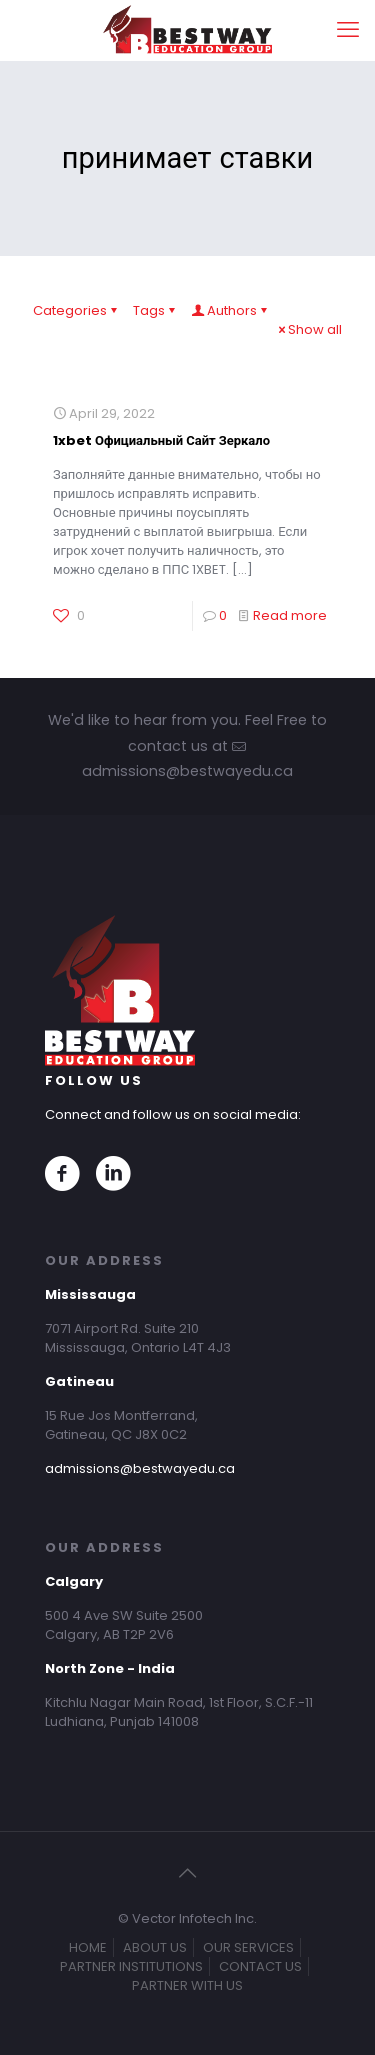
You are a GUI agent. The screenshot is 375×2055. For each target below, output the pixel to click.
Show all (308, 329)
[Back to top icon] (188, 1873)
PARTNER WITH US (187, 1985)
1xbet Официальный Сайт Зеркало (161, 440)
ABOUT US (155, 1947)
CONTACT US (260, 1966)
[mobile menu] (348, 30)
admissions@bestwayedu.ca (140, 1468)
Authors (230, 310)
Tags (155, 310)
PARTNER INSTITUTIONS (131, 1966)
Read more (290, 615)
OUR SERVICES (248, 1947)
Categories (76, 310)
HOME (88, 1947)
